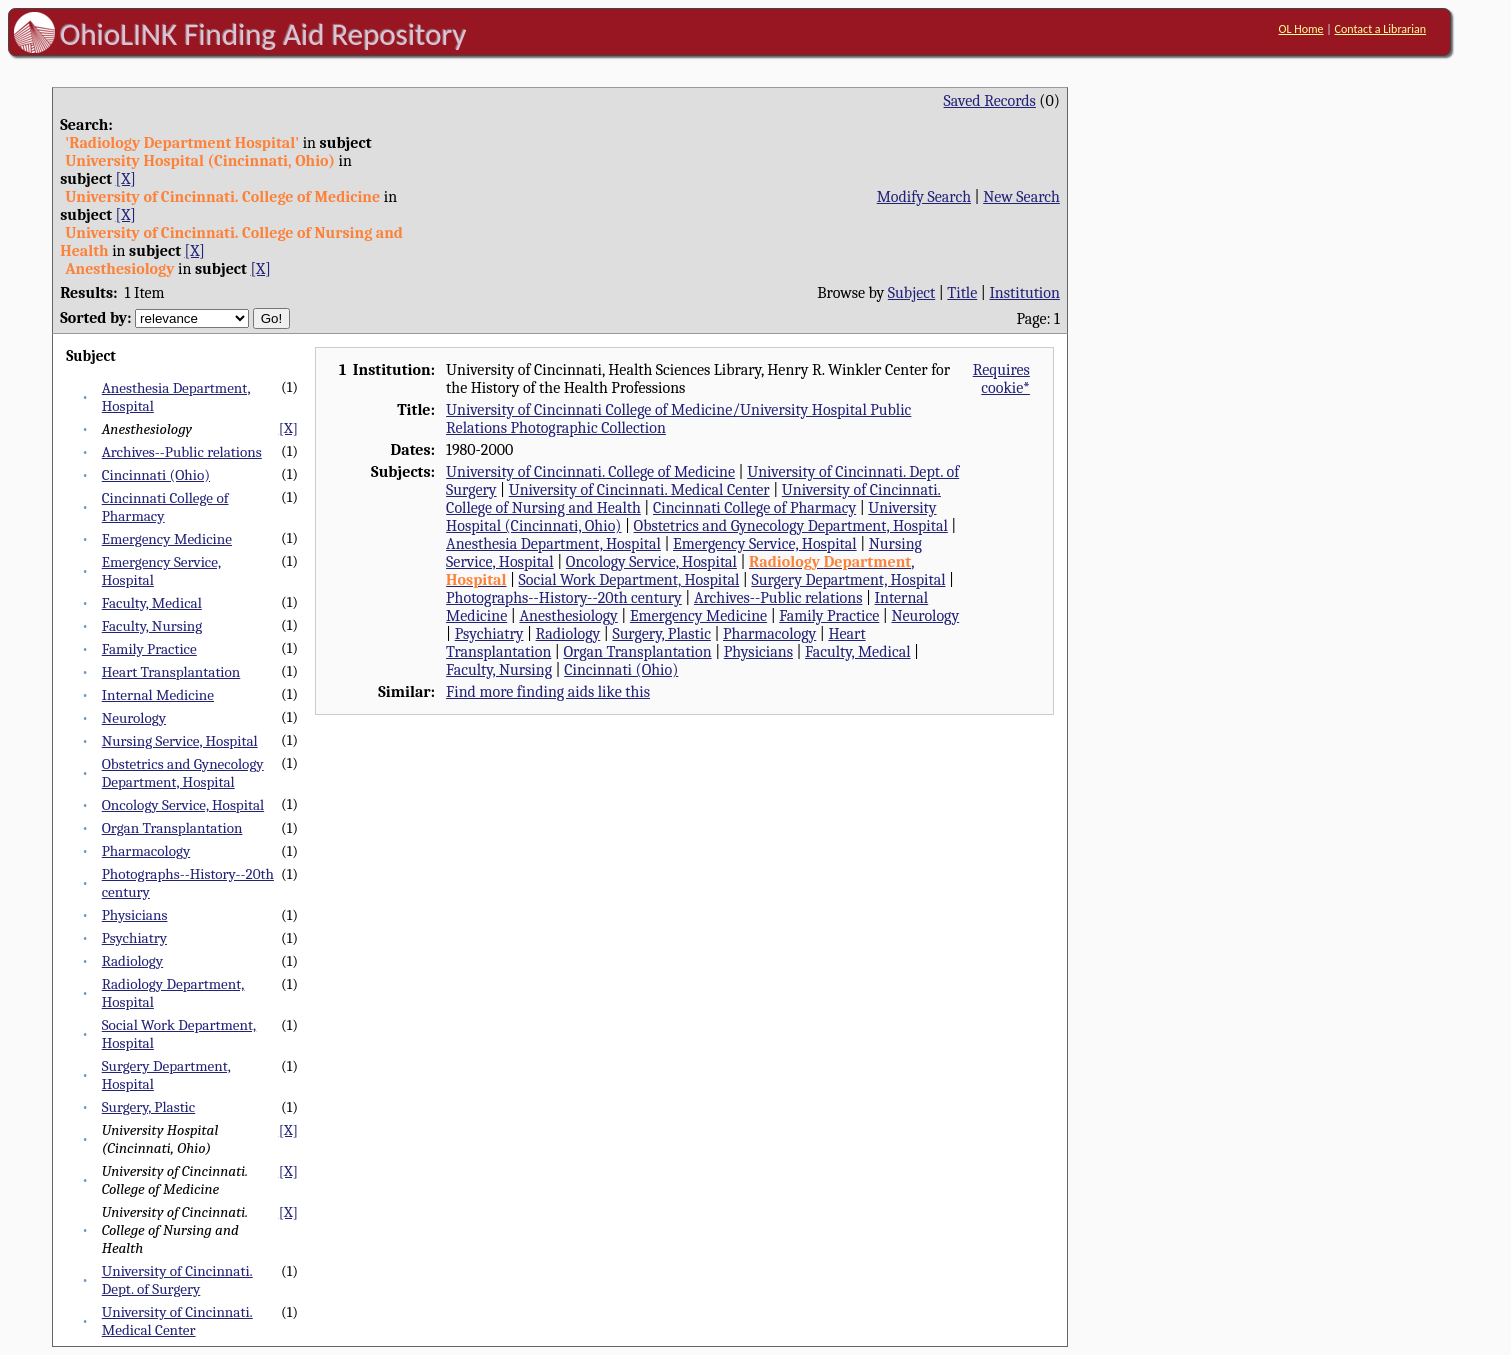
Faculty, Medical (152, 603)
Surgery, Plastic (149, 1107)
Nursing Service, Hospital (180, 741)
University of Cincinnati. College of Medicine (590, 472)
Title (962, 293)
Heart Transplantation (171, 672)
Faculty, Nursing (152, 626)
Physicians (135, 915)
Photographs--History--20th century (564, 598)
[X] (126, 179)
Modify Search (924, 197)
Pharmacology (146, 851)
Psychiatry (134, 938)
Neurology (134, 718)
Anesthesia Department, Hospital (553, 544)
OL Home (1300, 29)
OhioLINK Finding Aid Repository (263, 34)
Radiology (132, 961)
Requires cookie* (1001, 379)
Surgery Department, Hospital (848, 580)
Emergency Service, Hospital (765, 544)
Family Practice (149, 649)
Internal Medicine (158, 695)
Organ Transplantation (172, 828)
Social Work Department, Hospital (629, 580)
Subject (911, 293)
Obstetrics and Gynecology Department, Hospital (183, 773)
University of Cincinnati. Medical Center (177, 1321)
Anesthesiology (568, 616)
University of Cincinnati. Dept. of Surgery (177, 1280)
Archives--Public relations (182, 452)
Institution (1024, 293)
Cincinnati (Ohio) (156, 475)
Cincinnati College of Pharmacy (754, 508)
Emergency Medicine (167, 539)
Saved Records (990, 101)
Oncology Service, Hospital (183, 805)
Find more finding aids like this (548, 692)
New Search (1021, 197)
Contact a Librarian (1381, 29)
